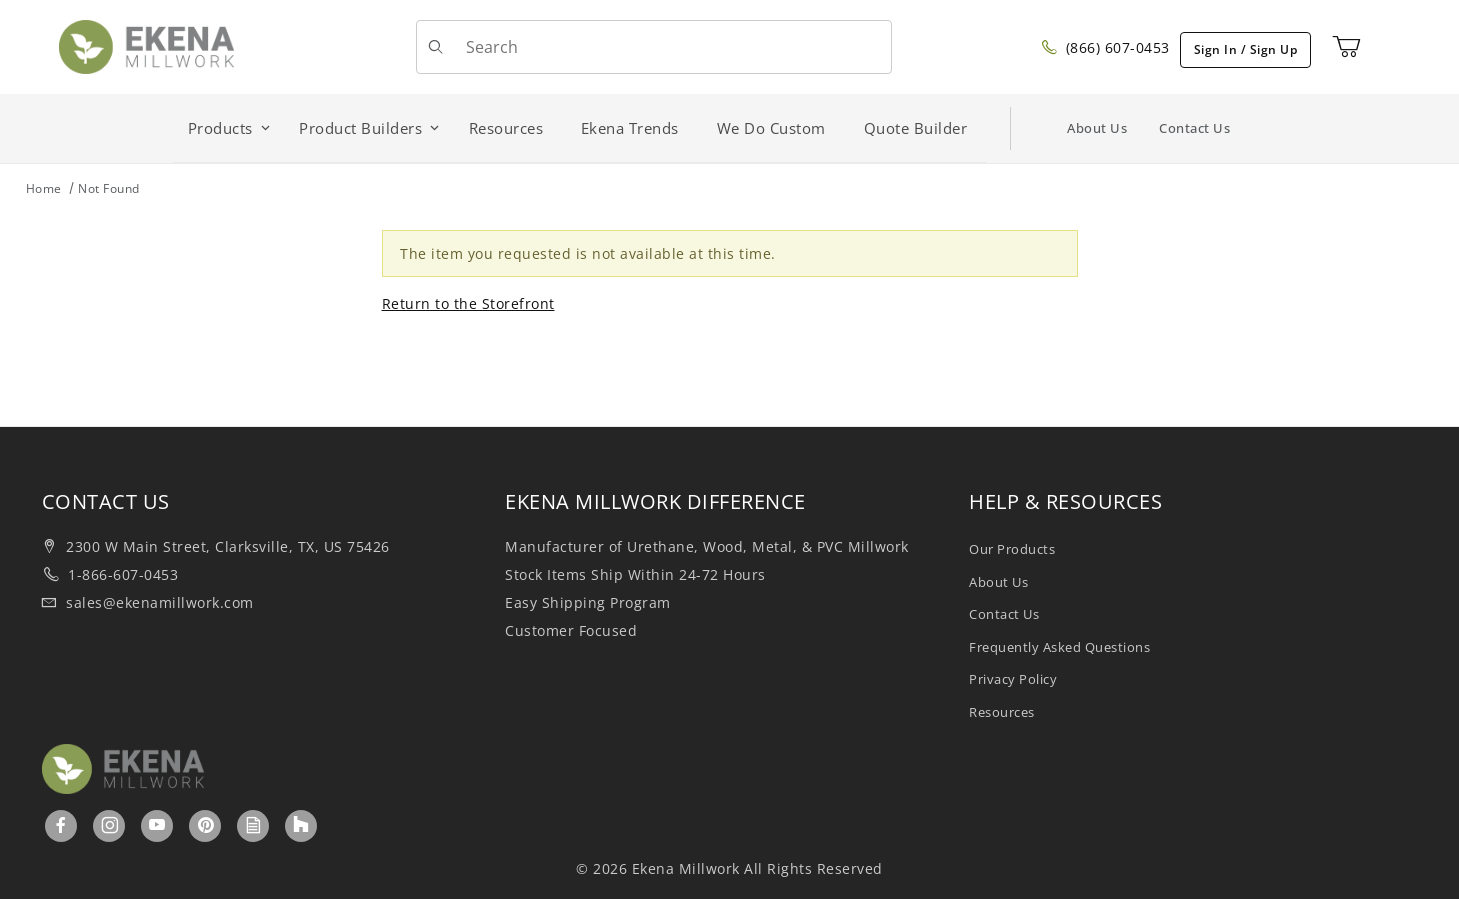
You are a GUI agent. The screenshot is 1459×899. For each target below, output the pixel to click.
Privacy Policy (1013, 679)
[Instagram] (110, 825)
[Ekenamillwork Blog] (254, 825)
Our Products (1012, 549)
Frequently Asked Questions (1059, 647)
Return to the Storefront (468, 303)
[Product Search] (671, 47)
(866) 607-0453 (1105, 47)
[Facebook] (61, 825)
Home (44, 188)
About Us (1097, 128)
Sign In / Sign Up (1246, 49)
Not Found (109, 188)
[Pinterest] (206, 825)
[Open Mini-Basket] (1346, 47)
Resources (1002, 712)
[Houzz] (301, 826)
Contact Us (1194, 128)
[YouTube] (157, 825)
